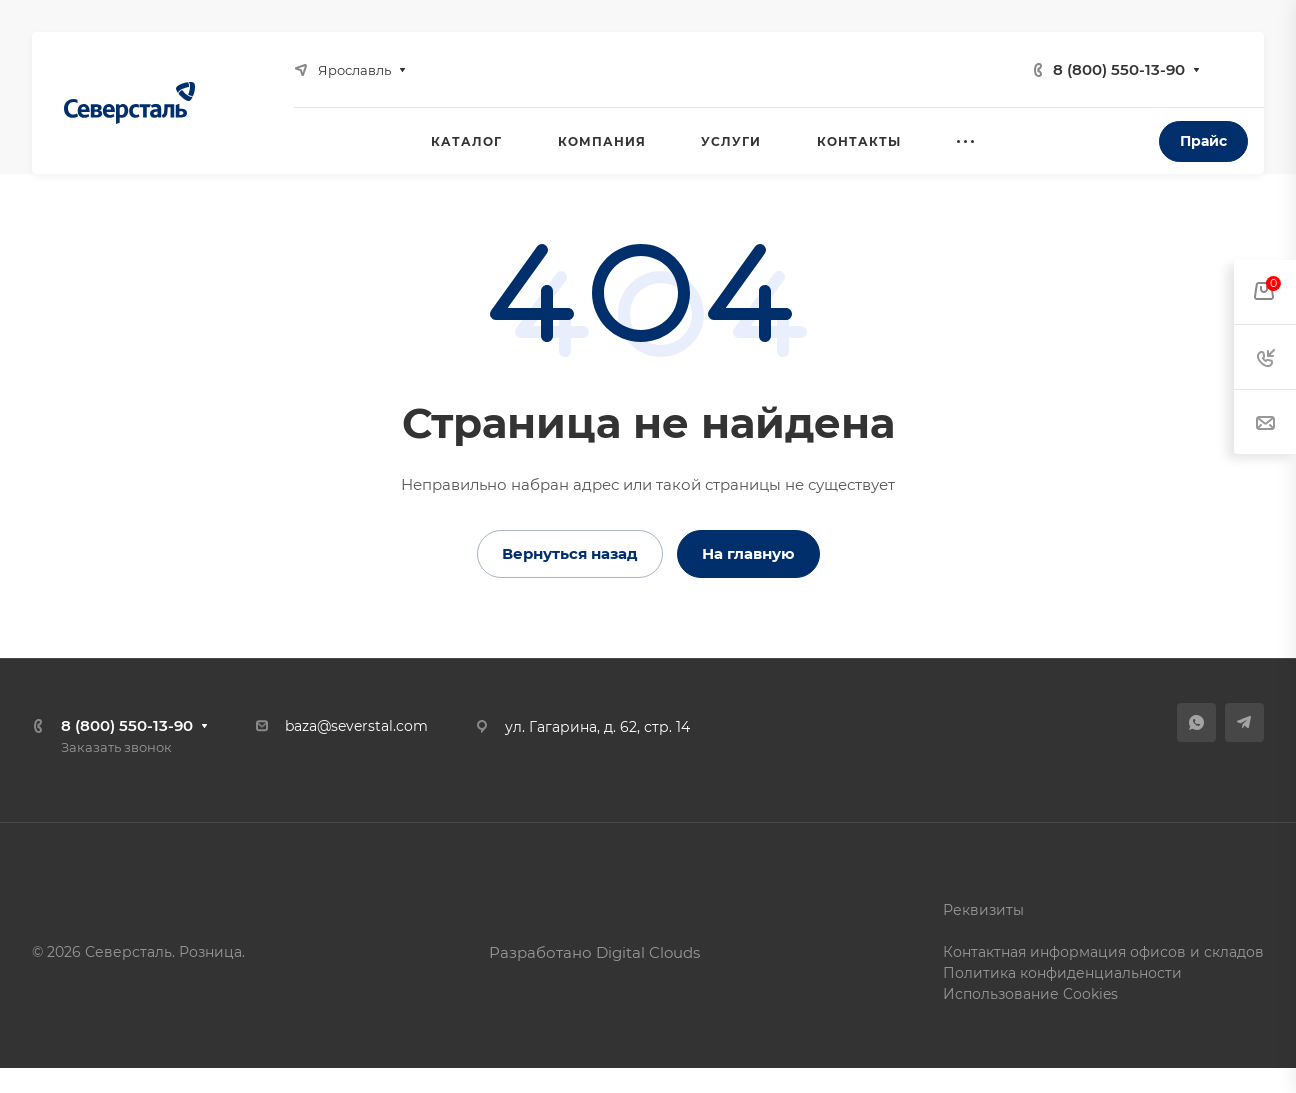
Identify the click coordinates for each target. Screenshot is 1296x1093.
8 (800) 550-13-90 (1119, 69)
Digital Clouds (648, 952)
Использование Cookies (1030, 994)
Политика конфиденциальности (1062, 973)
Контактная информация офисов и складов (1103, 952)
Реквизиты (983, 910)
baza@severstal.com (356, 726)
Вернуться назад (570, 553)
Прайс (1203, 141)
